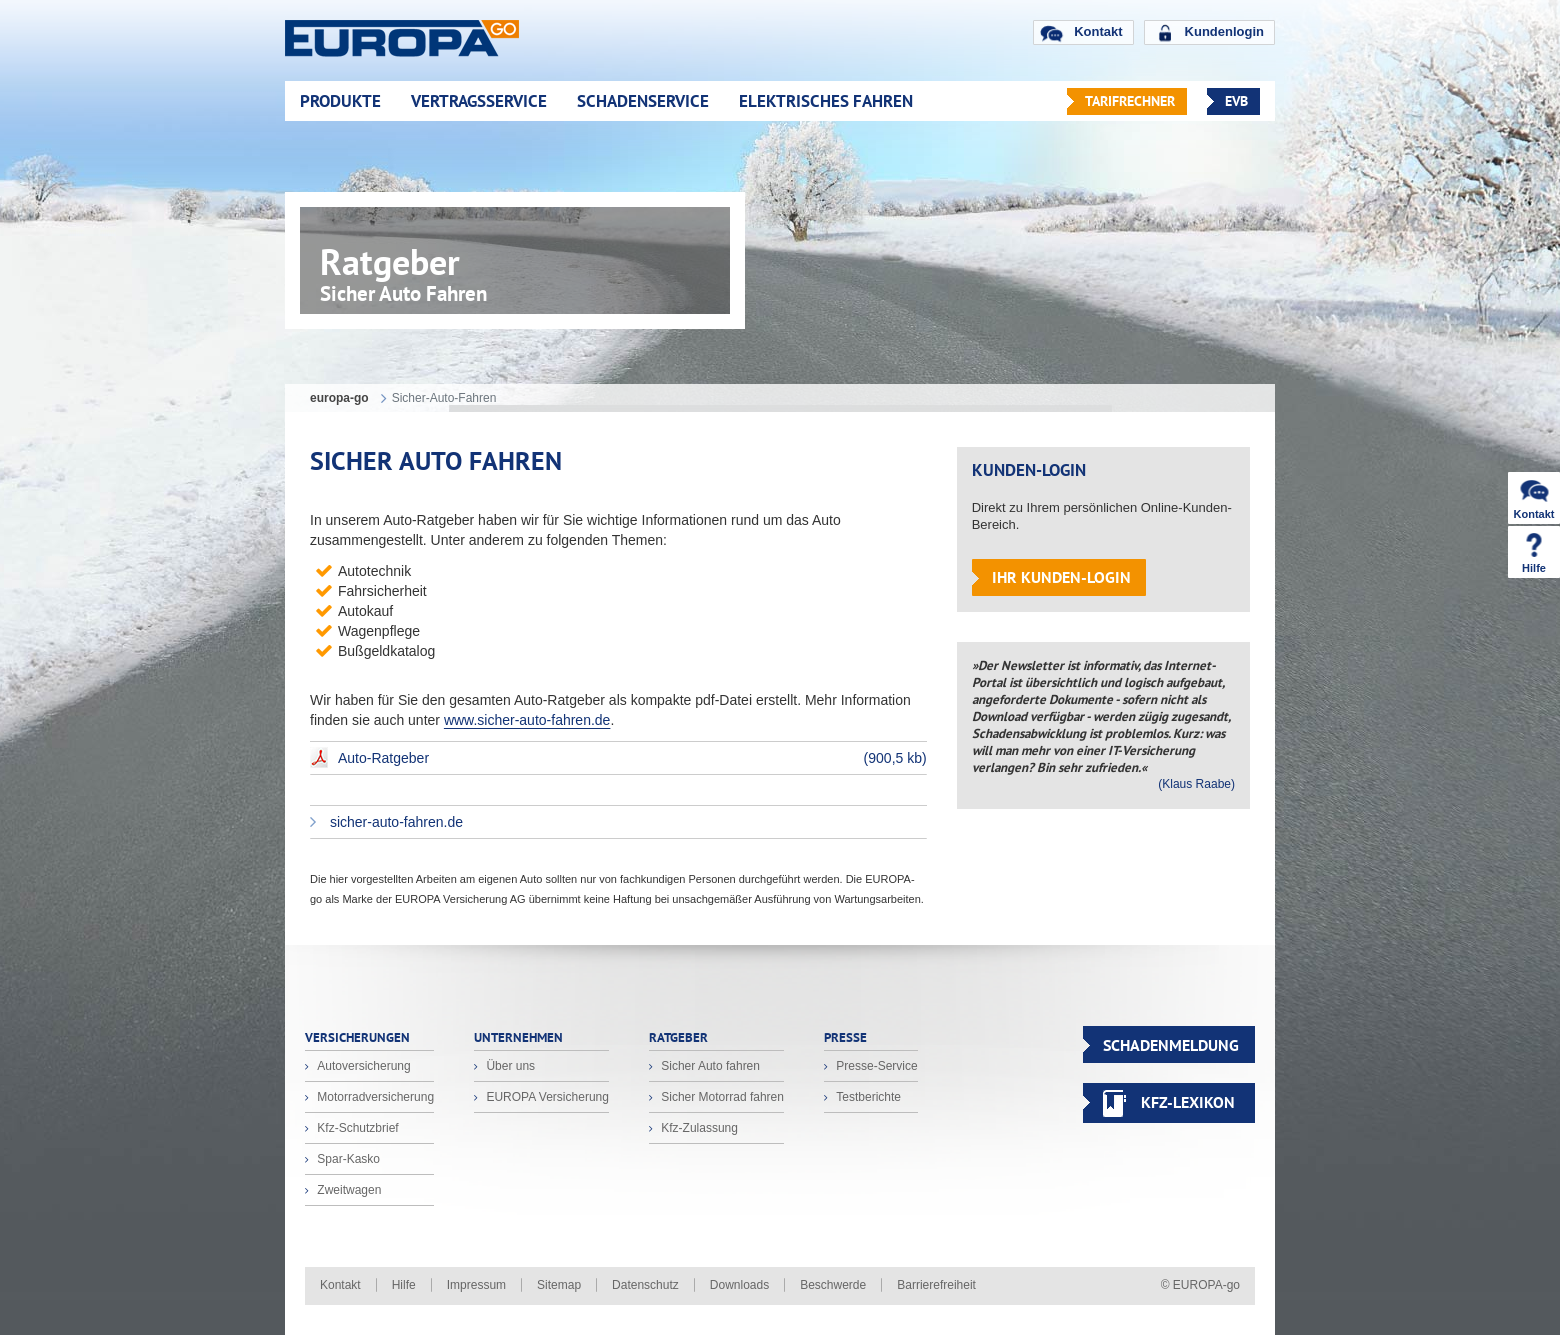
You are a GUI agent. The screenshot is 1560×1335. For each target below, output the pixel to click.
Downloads (739, 1285)
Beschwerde (833, 1285)
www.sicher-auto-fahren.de (527, 720)
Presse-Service (875, 1066)
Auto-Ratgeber (632, 758)
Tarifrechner (1130, 101)
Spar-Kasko (347, 1159)
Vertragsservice (479, 101)
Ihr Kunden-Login (1061, 577)
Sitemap (559, 1285)
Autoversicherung (362, 1066)
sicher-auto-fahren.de (394, 822)
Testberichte (867, 1097)
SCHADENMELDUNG (1171, 1045)
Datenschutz (645, 1285)
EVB (1236, 101)
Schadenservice (643, 101)
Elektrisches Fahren (826, 101)
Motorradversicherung (374, 1097)
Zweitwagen (347, 1190)
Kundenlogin (1224, 31)
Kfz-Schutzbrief (356, 1128)
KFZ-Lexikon (1188, 1102)
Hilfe (404, 1285)
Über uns (509, 1066)
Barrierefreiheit (936, 1285)
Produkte (340, 101)
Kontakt (1098, 31)
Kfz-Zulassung (698, 1128)
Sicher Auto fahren (709, 1066)
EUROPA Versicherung (546, 1097)
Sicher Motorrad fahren (721, 1097)
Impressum (476, 1285)
